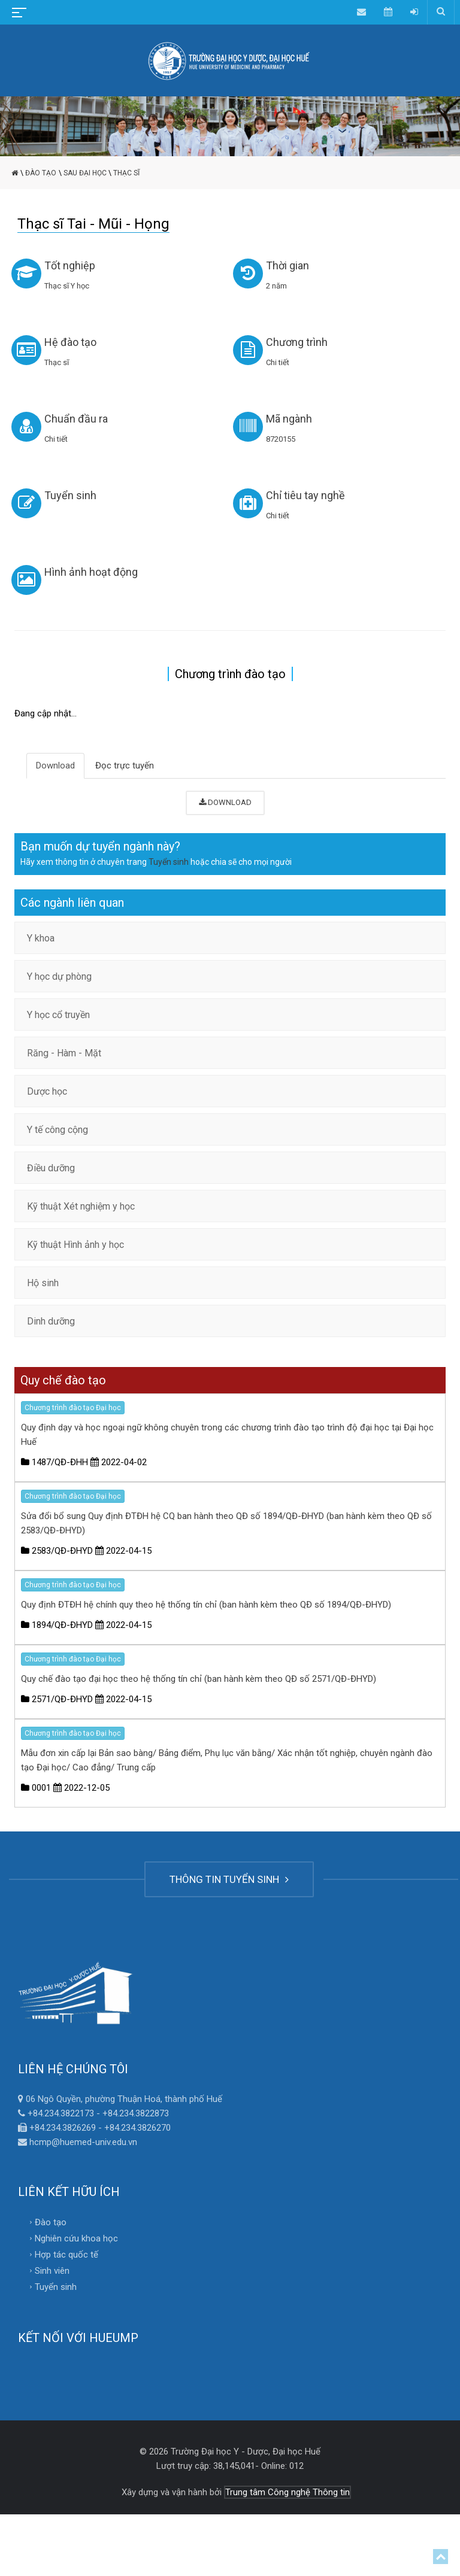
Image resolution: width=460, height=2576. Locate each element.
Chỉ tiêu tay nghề (305, 495)
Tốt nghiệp (69, 265)
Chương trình (297, 342)
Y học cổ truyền (58, 1014)
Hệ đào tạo (70, 342)
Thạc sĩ (126, 173)
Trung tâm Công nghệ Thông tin (287, 2492)
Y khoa (41, 938)
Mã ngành (289, 418)
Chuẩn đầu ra (76, 418)
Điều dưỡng (51, 1168)
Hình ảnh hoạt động (91, 572)
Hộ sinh (43, 1283)
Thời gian (287, 265)
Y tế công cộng (57, 1129)
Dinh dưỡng (51, 1321)
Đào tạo (40, 173)
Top (440, 2556)
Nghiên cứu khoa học (76, 2238)
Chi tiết (277, 362)
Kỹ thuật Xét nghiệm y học (81, 1206)
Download (55, 765)
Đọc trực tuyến (124, 765)
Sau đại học (85, 173)
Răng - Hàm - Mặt (64, 1053)
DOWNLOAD (225, 802)
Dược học (47, 1091)
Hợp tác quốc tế (66, 2254)
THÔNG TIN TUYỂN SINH (229, 1879)
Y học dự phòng (59, 976)
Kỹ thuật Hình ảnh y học (75, 1244)
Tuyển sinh (70, 495)
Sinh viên (52, 2270)
